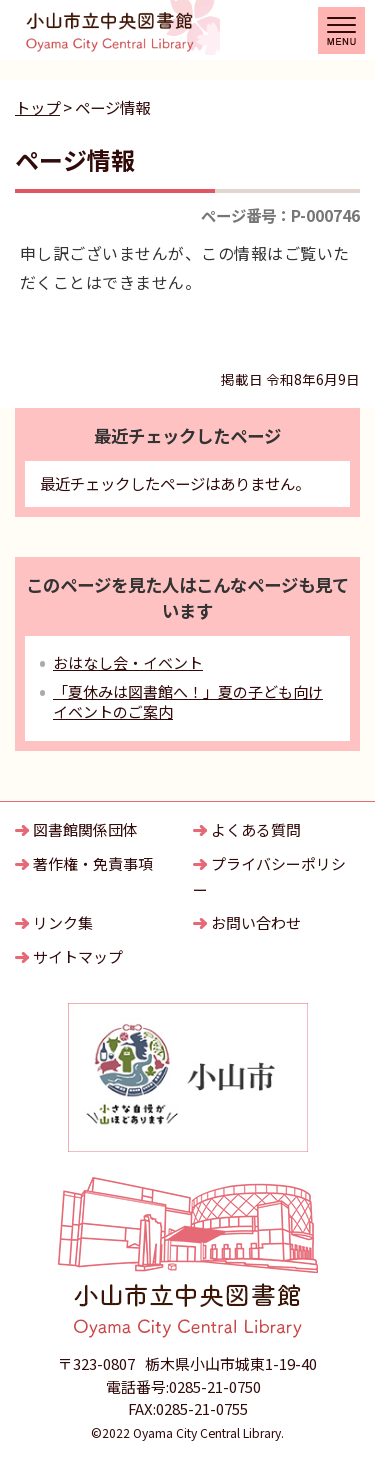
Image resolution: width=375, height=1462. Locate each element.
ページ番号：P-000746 (280, 215)
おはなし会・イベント (128, 662)
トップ (37, 107)
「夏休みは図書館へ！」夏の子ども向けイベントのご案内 (188, 701)
